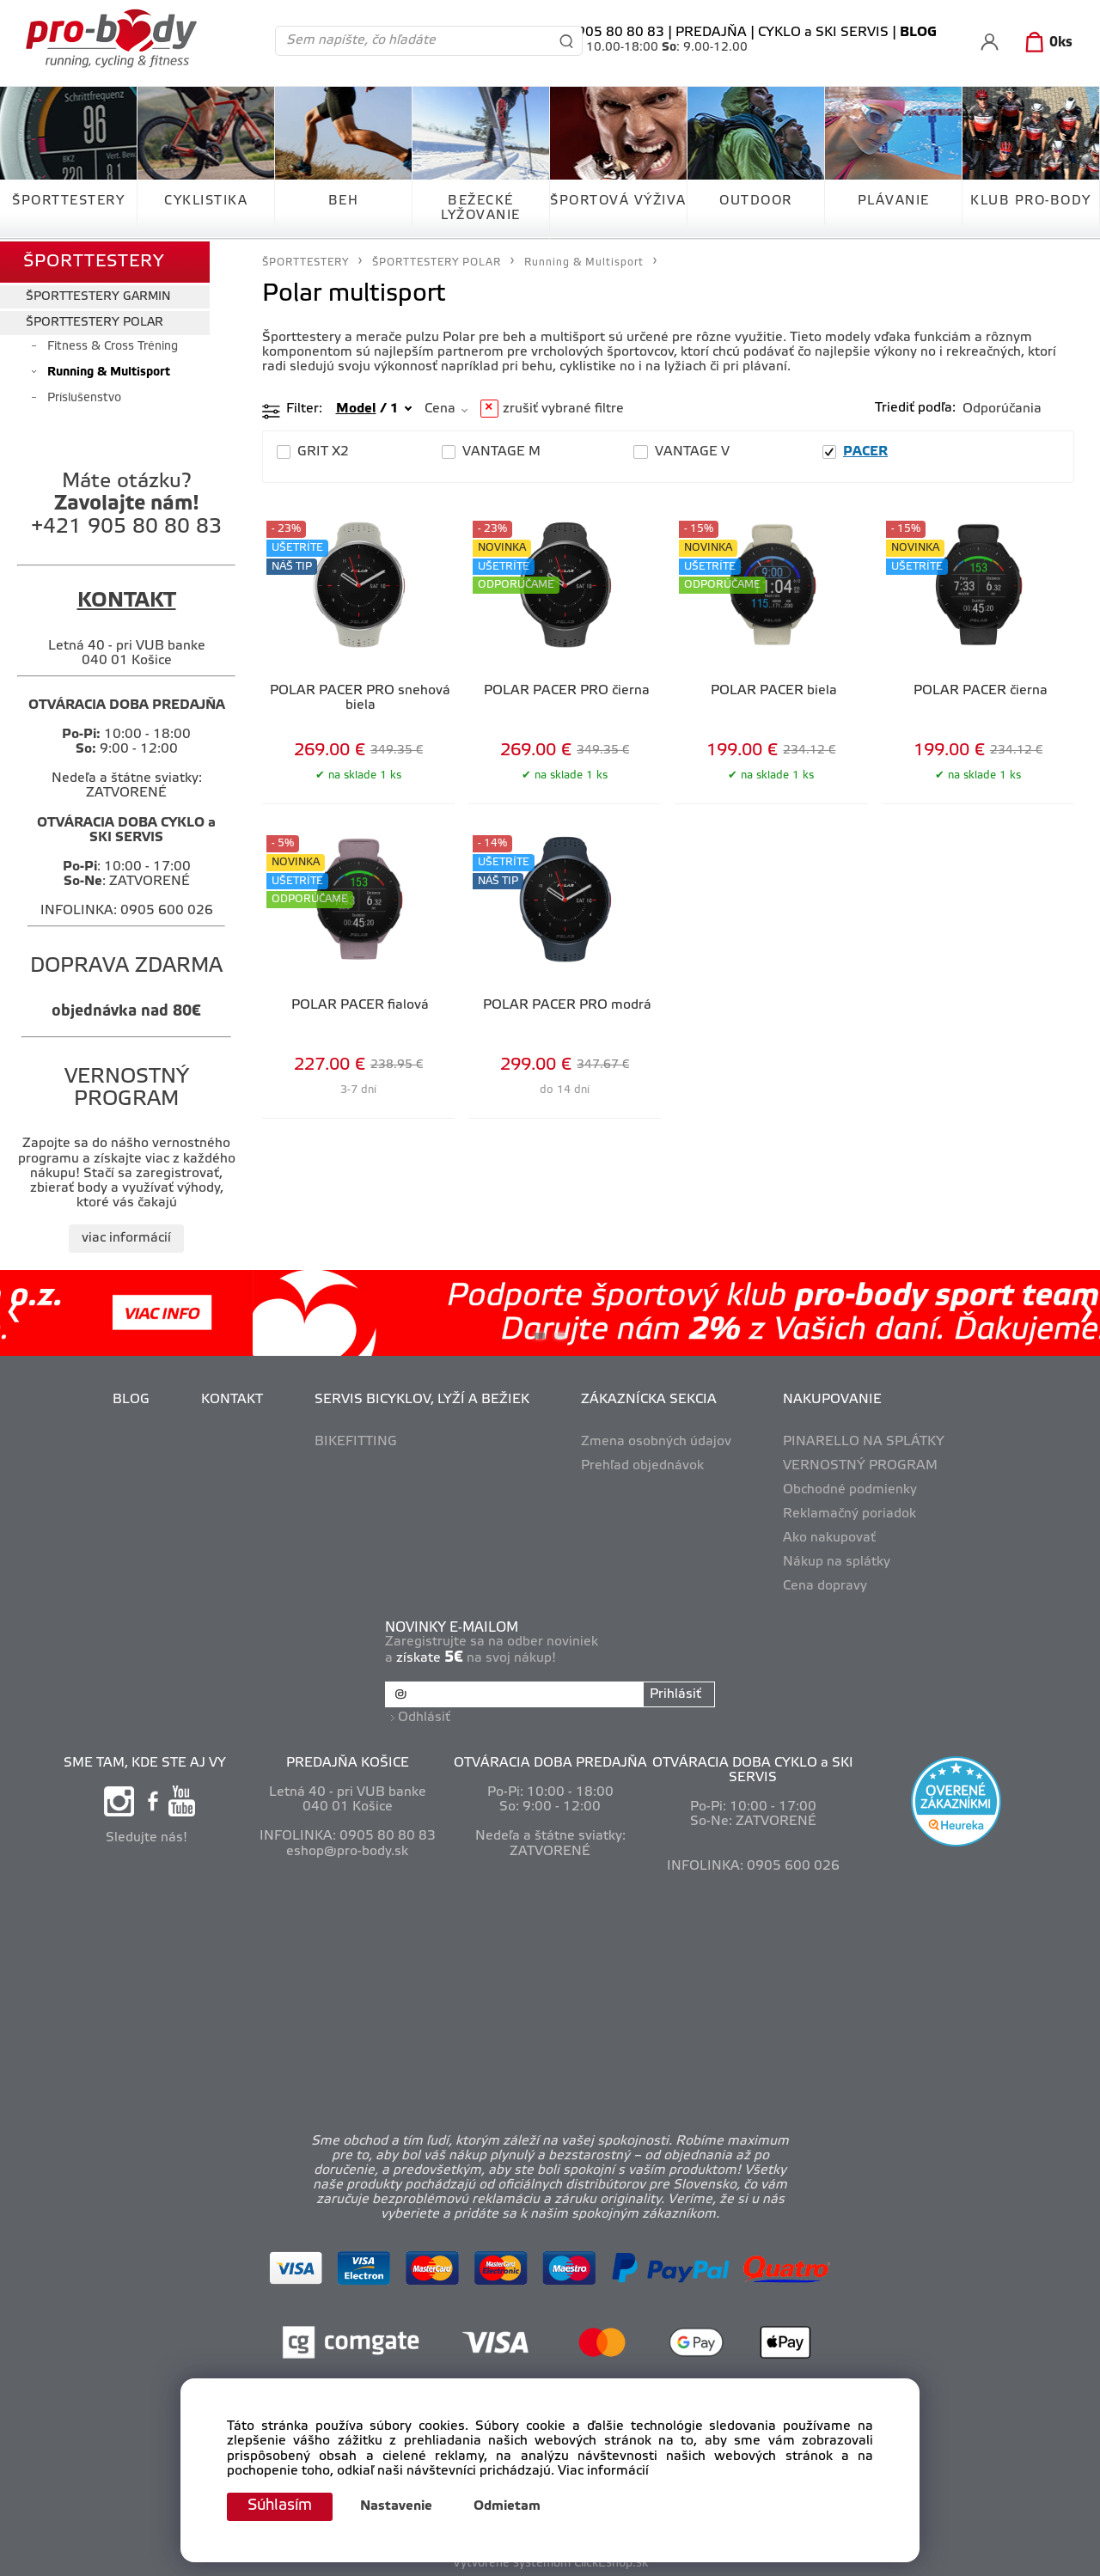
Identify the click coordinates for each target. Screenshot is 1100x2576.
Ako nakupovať (829, 1536)
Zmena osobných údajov (656, 1440)
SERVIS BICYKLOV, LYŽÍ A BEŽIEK (422, 1399)
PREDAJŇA (711, 33)
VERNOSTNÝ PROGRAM (860, 1464)
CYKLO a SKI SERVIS (823, 33)
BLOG (131, 1399)
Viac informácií (603, 2471)
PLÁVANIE (894, 201)
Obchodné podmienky (850, 1488)
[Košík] (1045, 43)
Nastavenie (399, 2507)
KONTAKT (232, 1399)
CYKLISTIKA (206, 201)
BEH (343, 201)
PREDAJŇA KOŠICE (347, 1761)
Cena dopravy (825, 1585)
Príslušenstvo (84, 397)
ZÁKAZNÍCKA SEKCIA (649, 1399)
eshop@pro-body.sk (347, 1849)
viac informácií (126, 1236)
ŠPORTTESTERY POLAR (94, 321)
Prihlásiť (674, 1693)
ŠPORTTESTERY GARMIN (98, 295)
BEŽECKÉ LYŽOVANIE (481, 208)
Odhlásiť (425, 1715)
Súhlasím (281, 2506)
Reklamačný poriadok (849, 1512)
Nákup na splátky (836, 1560)
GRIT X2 (323, 452)
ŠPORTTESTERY (68, 201)
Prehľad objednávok (642, 1464)
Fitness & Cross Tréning (112, 345)
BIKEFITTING (356, 1440)
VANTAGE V (692, 452)
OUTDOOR (755, 201)
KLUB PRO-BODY (1030, 201)
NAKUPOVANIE (832, 1399)
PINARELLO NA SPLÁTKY (863, 1440)
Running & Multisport (108, 370)
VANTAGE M (501, 452)
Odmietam (509, 2507)
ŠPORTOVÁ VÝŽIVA (618, 201)
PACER (865, 452)
